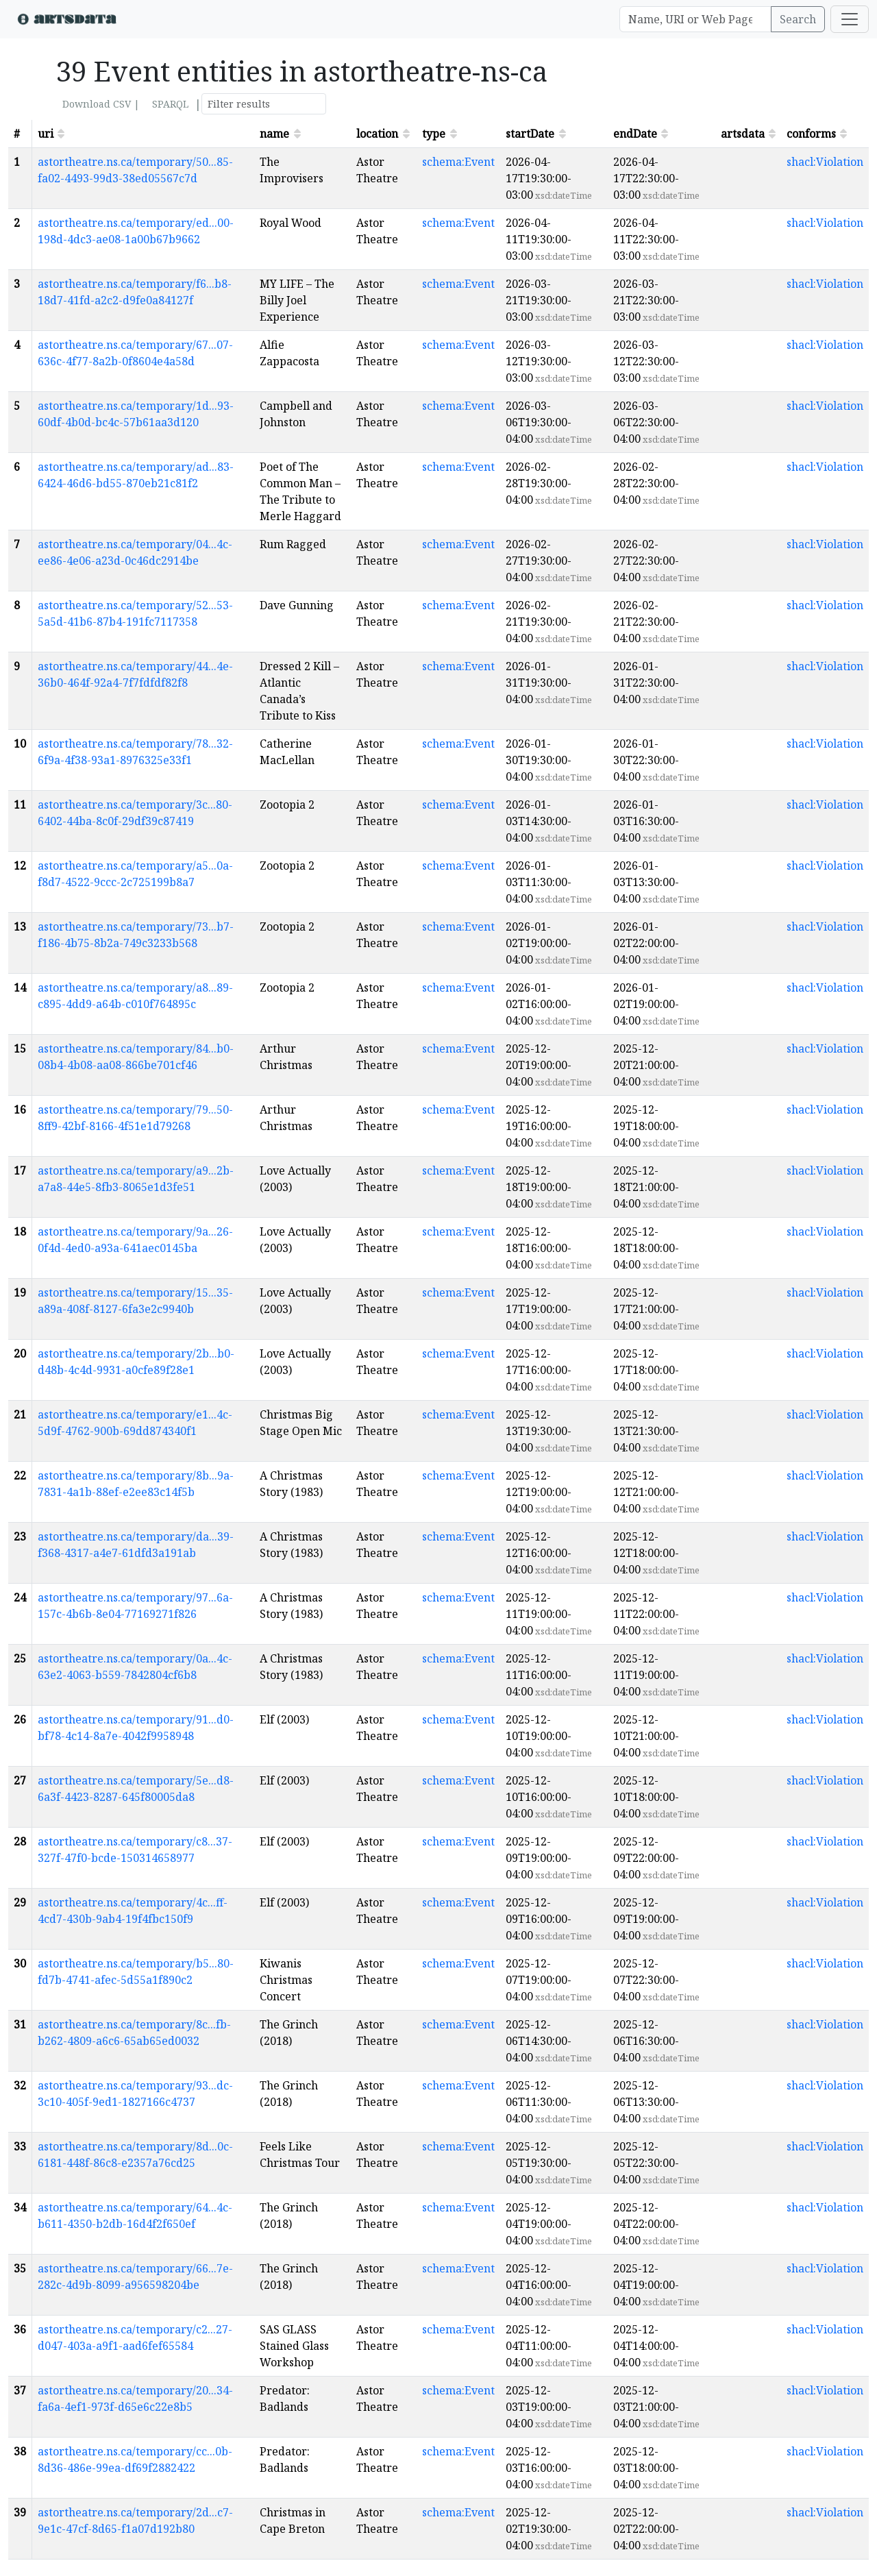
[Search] (695, 19)
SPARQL (170, 103)
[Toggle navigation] (849, 19)
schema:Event (458, 161)
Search (798, 19)
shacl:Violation (825, 161)
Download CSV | (101, 103)
